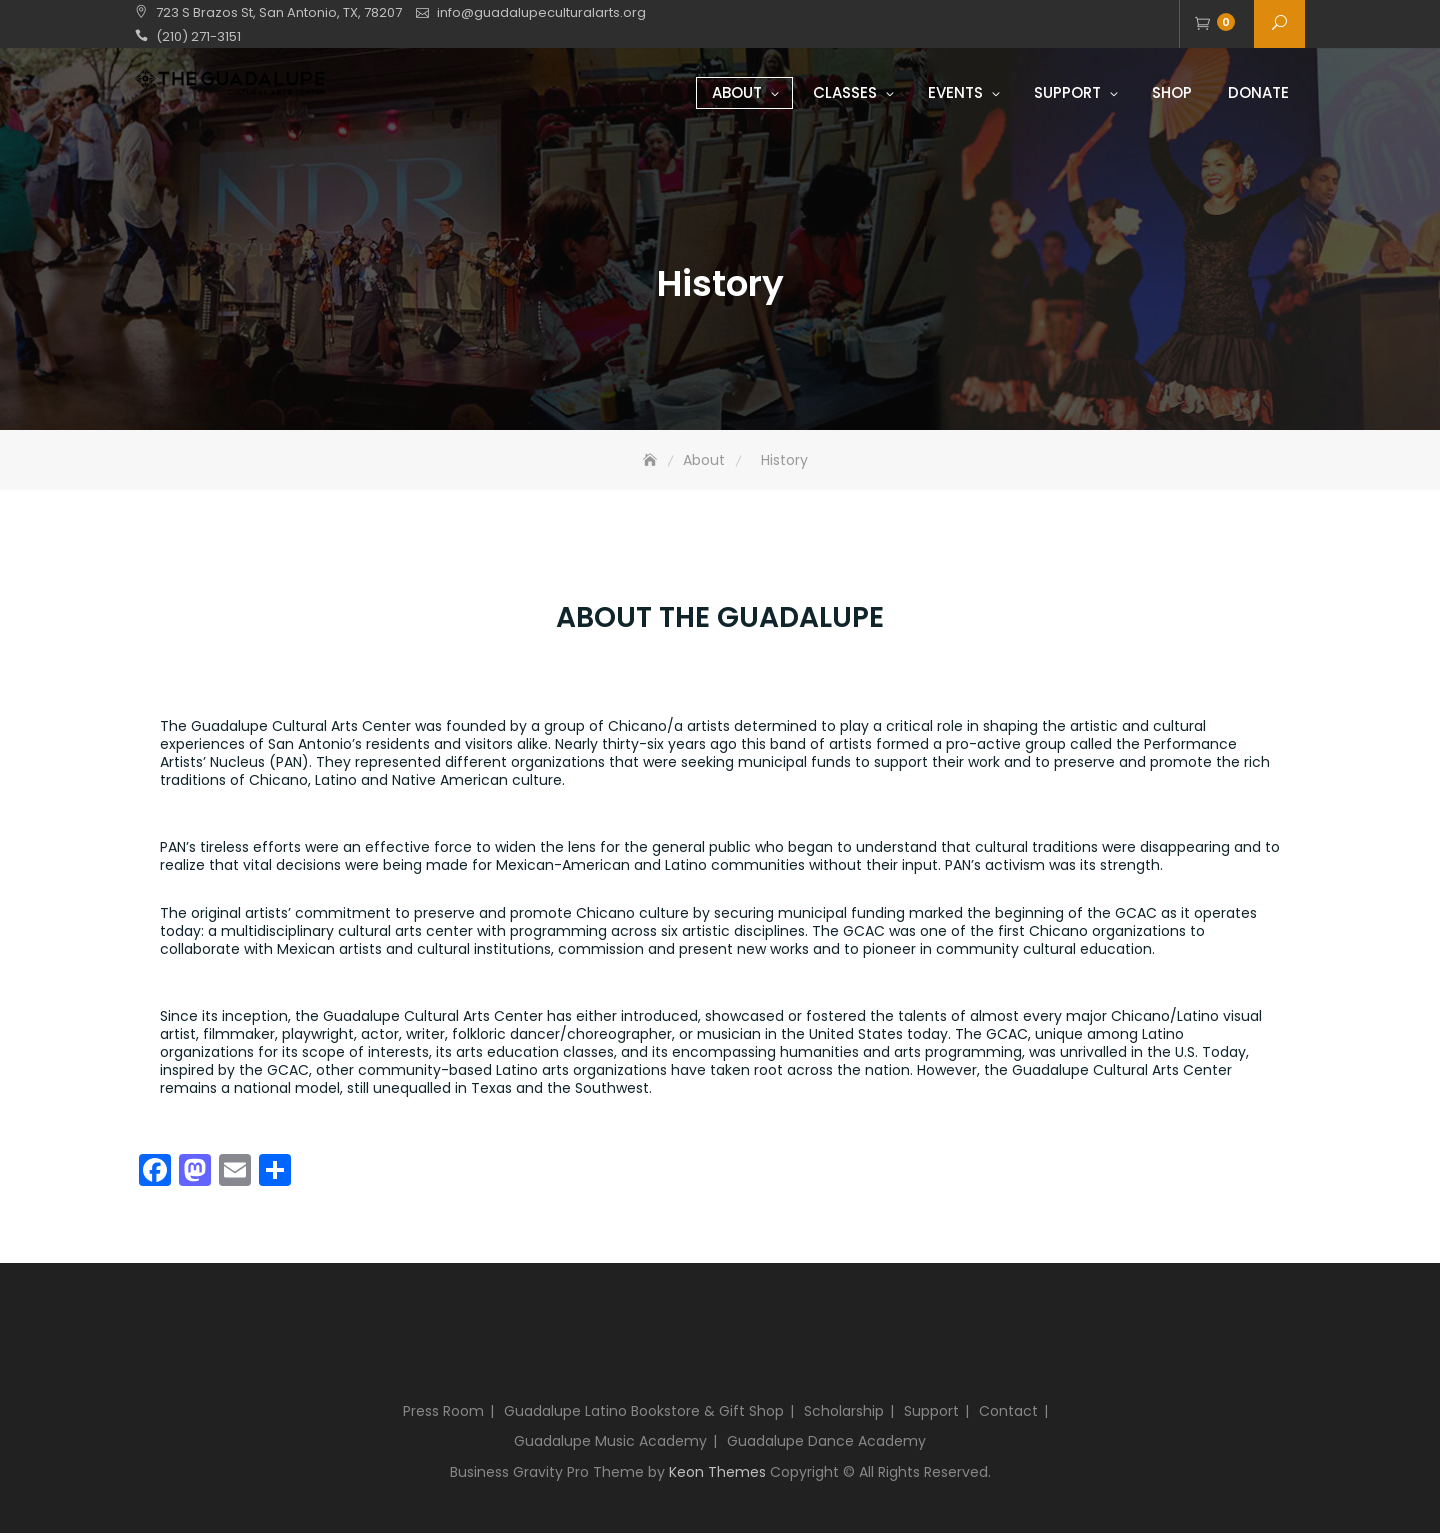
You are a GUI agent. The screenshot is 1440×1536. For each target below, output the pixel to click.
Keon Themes (717, 1475)
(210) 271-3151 (198, 36)
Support (1067, 92)
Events (955, 92)
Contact (1008, 1414)
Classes (845, 92)
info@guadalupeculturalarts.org (541, 12)
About (737, 92)
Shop (1172, 92)
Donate (1258, 92)
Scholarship (844, 1414)
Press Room (443, 1414)
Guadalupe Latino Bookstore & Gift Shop (644, 1414)
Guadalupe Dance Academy (826, 1444)
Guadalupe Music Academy (610, 1444)
